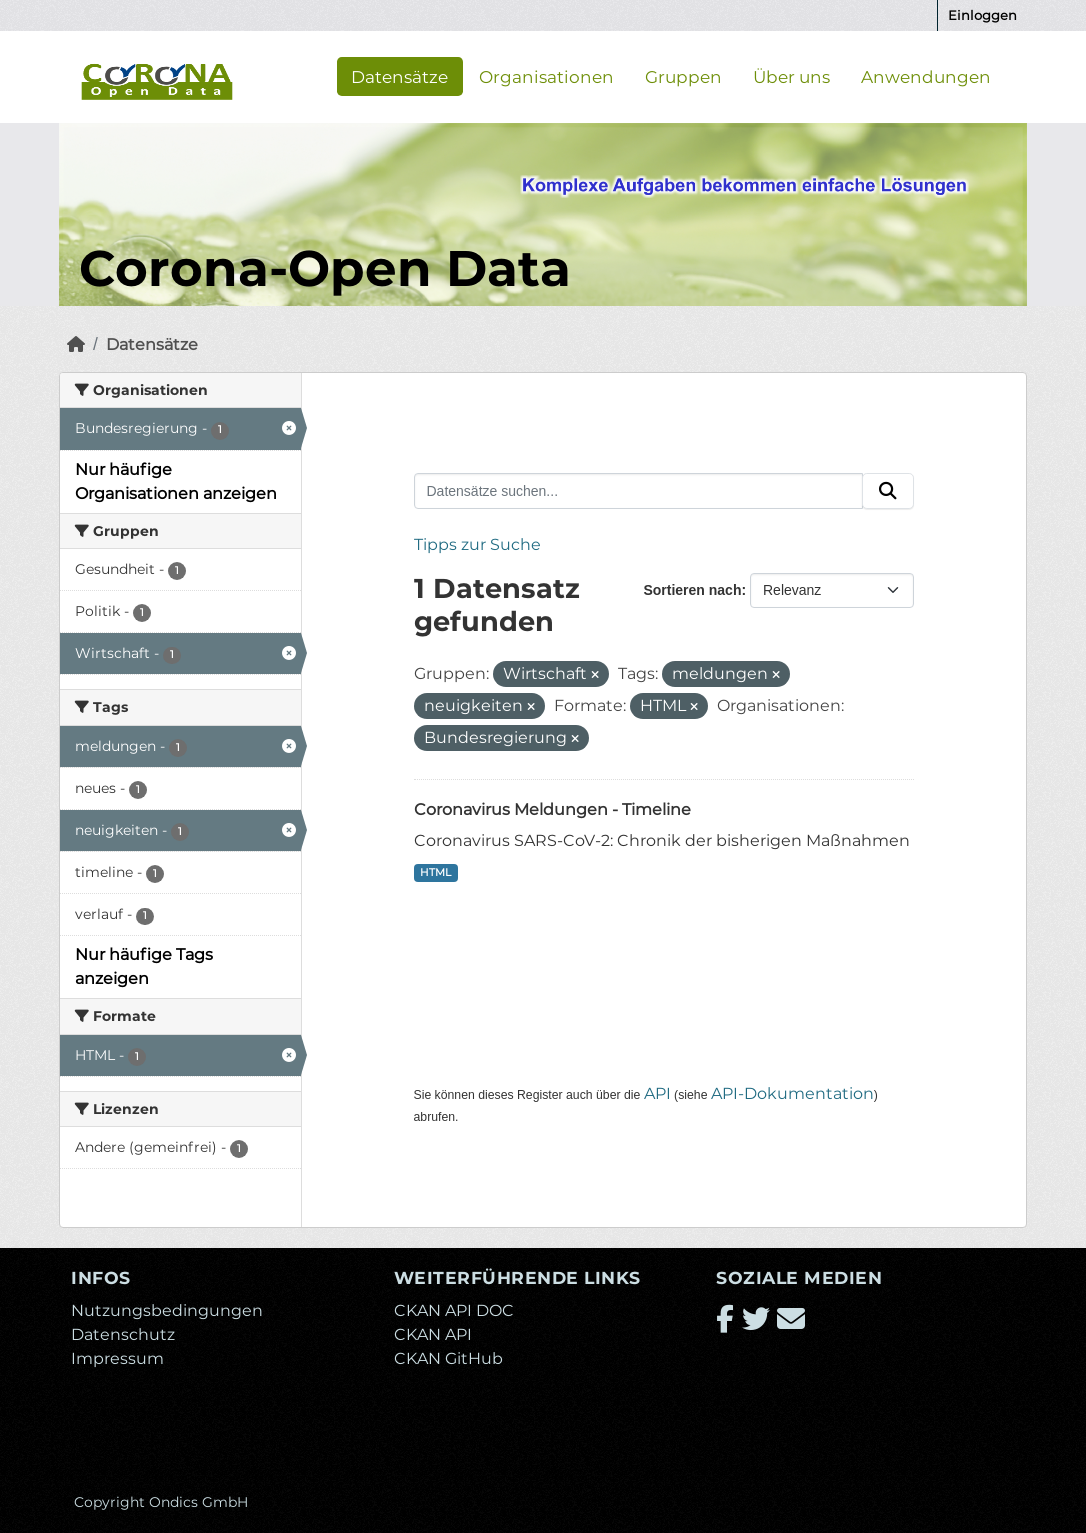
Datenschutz (123, 1334)
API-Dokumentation (792, 1093)
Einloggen (982, 15)
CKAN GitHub (448, 1358)
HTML (435, 872)
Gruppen (683, 76)
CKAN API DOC (454, 1310)
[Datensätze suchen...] (639, 491)
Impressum (117, 1358)
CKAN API (433, 1334)
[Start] (76, 344)
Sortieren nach (692, 590)
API (657, 1093)
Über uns (791, 76)
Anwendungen (926, 76)
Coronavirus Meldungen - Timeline (552, 809)
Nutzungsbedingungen (167, 1310)
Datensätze (399, 76)
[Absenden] (888, 491)
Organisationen (546, 76)
